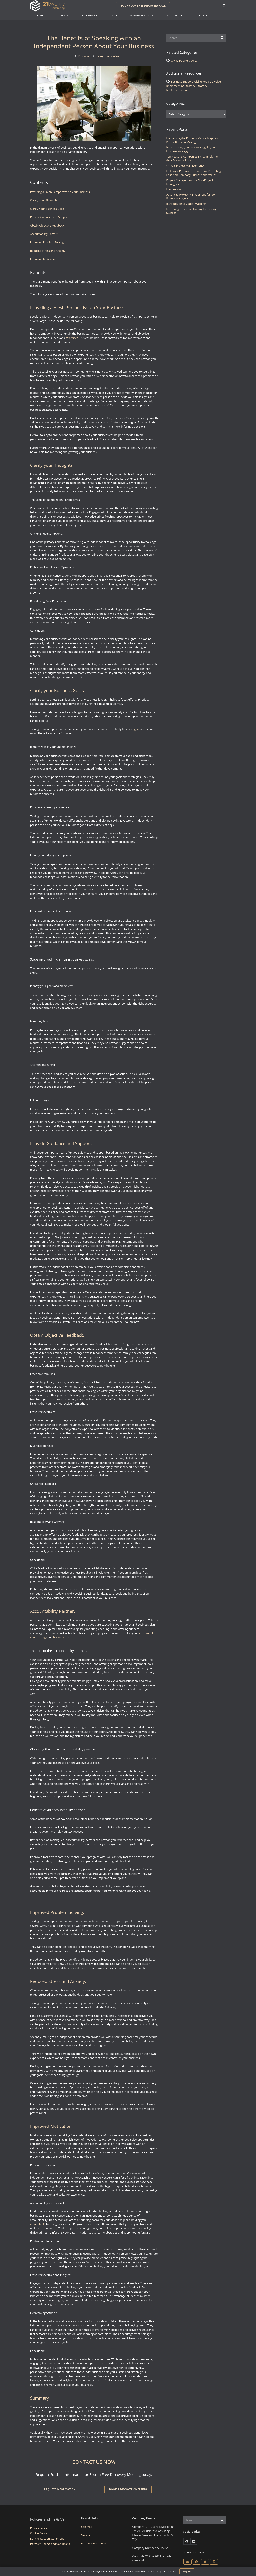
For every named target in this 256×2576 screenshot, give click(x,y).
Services (86, 2535)
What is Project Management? (185, 165)
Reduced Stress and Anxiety (47, 250)
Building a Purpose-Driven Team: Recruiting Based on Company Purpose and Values (193, 173)
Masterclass (173, 189)
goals (137, 729)
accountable (37, 2224)
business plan (61, 1637)
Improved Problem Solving (47, 242)
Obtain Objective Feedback (47, 225)
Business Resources (93, 2543)
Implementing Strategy (180, 86)
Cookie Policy (38, 2533)
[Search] (196, 38)
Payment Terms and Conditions (50, 2544)
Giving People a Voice (184, 60)
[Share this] (196, 2562)
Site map (86, 2527)
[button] (224, 6)
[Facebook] (186, 2541)
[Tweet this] (205, 2562)
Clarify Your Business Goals (47, 209)
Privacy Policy (38, 2528)
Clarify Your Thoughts (43, 200)
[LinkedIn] (193, 2541)
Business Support (182, 81)
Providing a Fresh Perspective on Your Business (60, 192)
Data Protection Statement (47, 2538)
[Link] (47, 5)
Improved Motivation (43, 259)
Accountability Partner (44, 234)
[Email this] (187, 2562)
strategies (72, 338)
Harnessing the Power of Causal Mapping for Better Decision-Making (194, 140)
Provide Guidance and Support (49, 217)
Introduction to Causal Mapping (186, 203)
